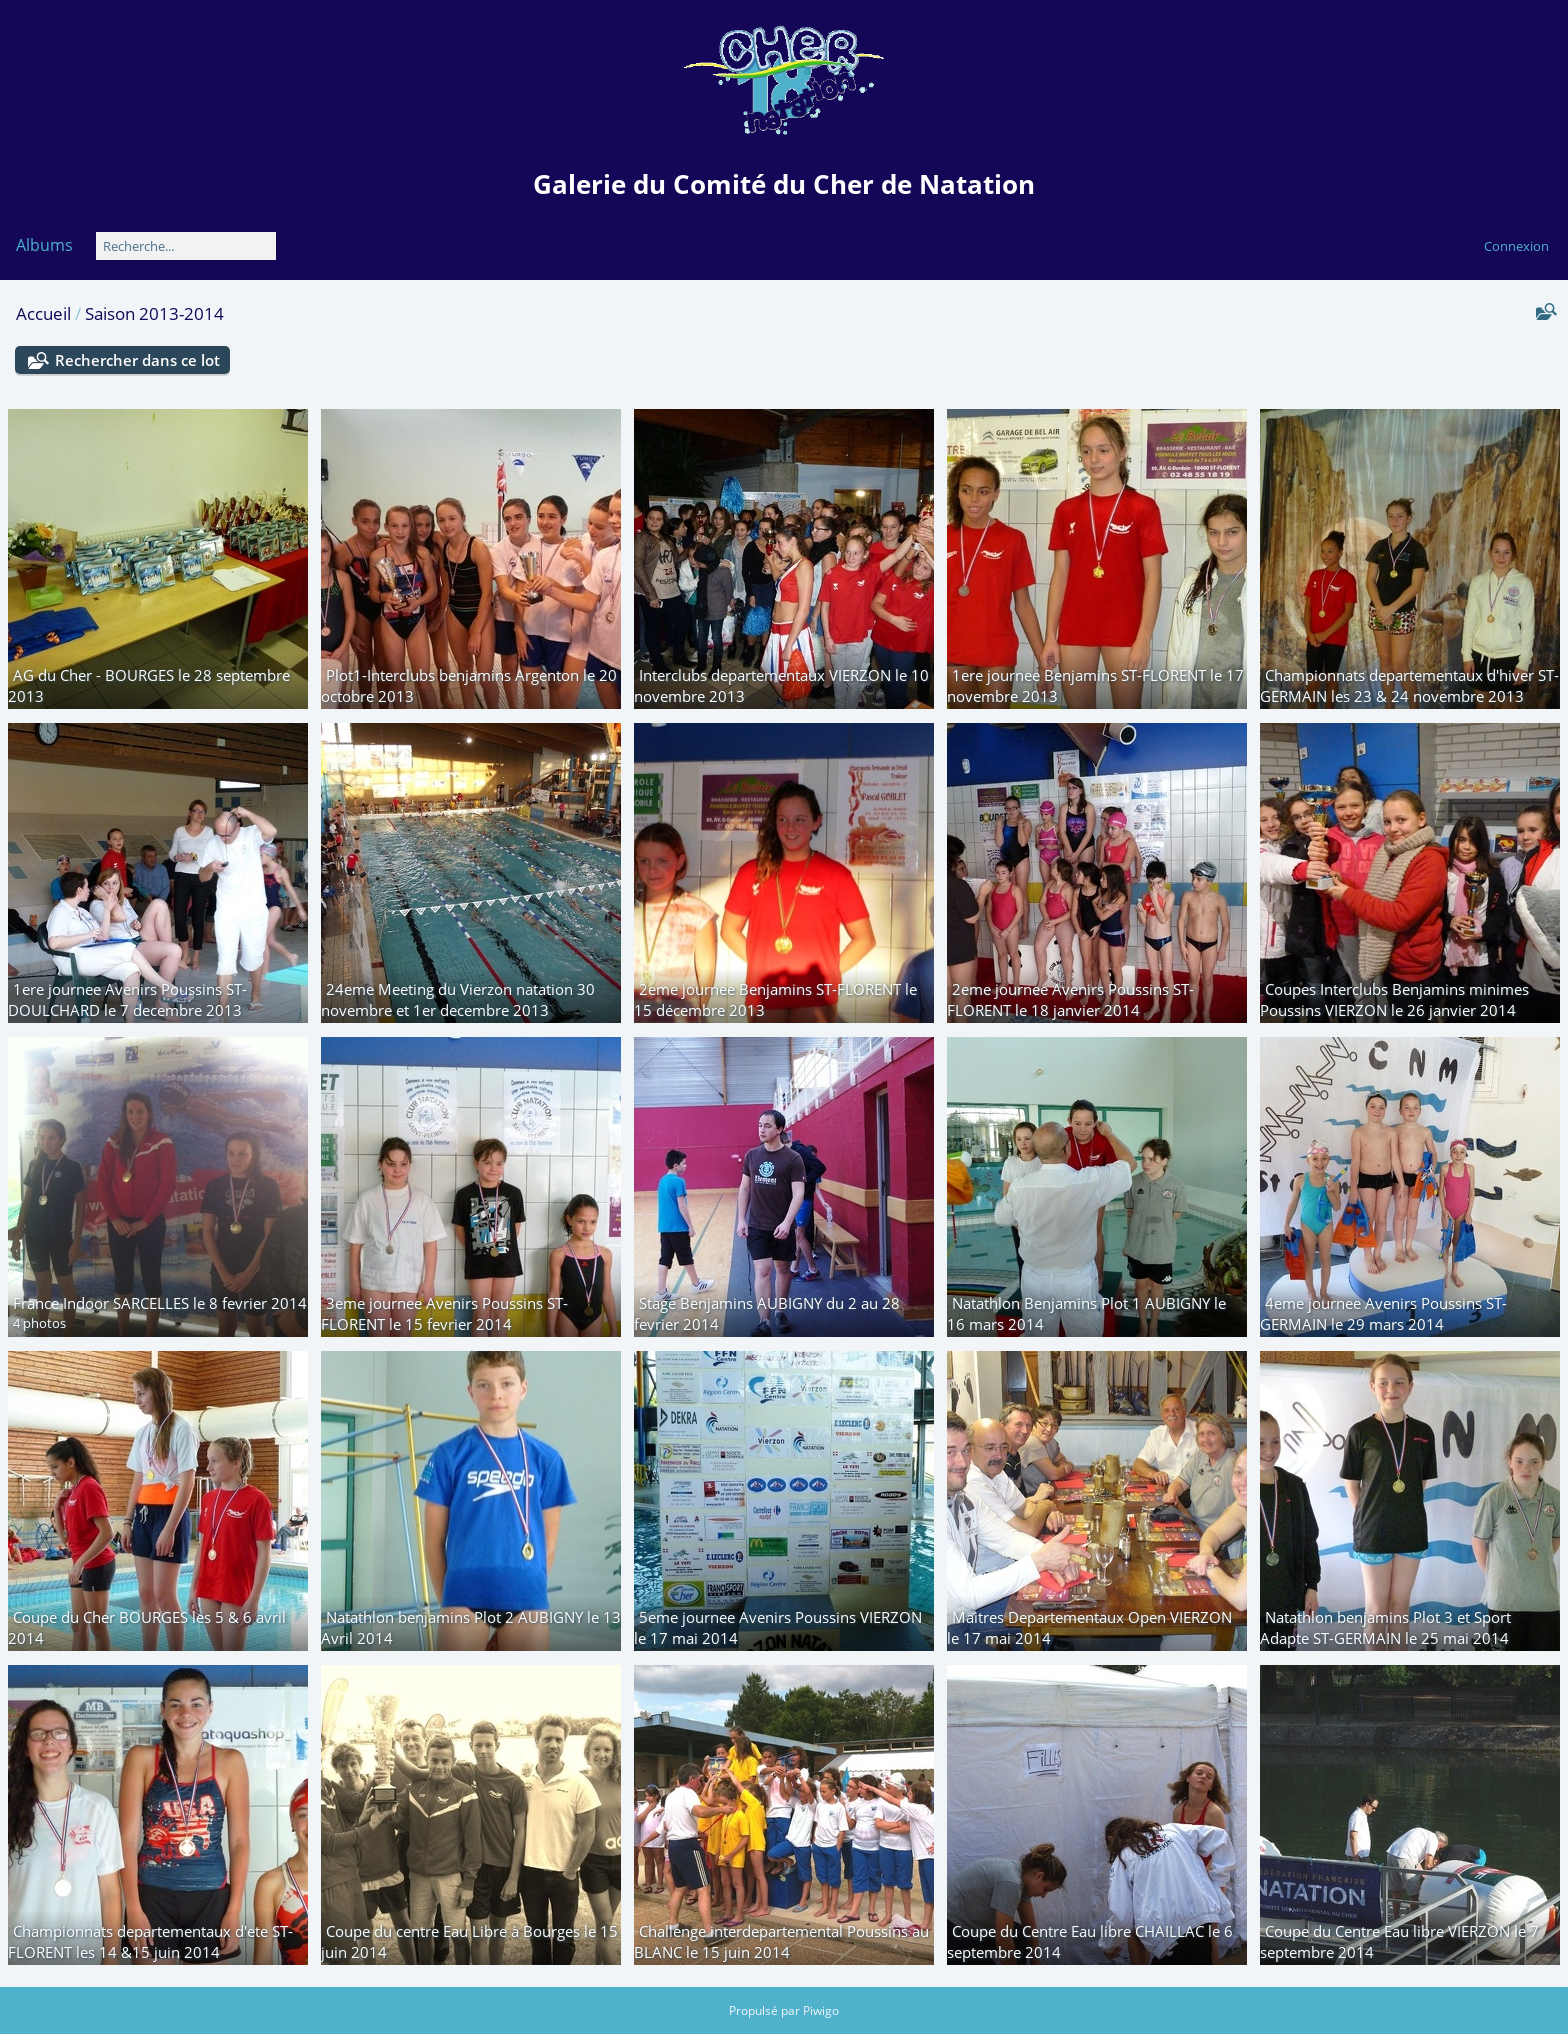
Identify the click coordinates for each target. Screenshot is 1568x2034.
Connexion (1516, 246)
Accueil (43, 313)
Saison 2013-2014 (154, 313)
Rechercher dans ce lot (137, 360)
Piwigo (821, 2010)
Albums (44, 245)
